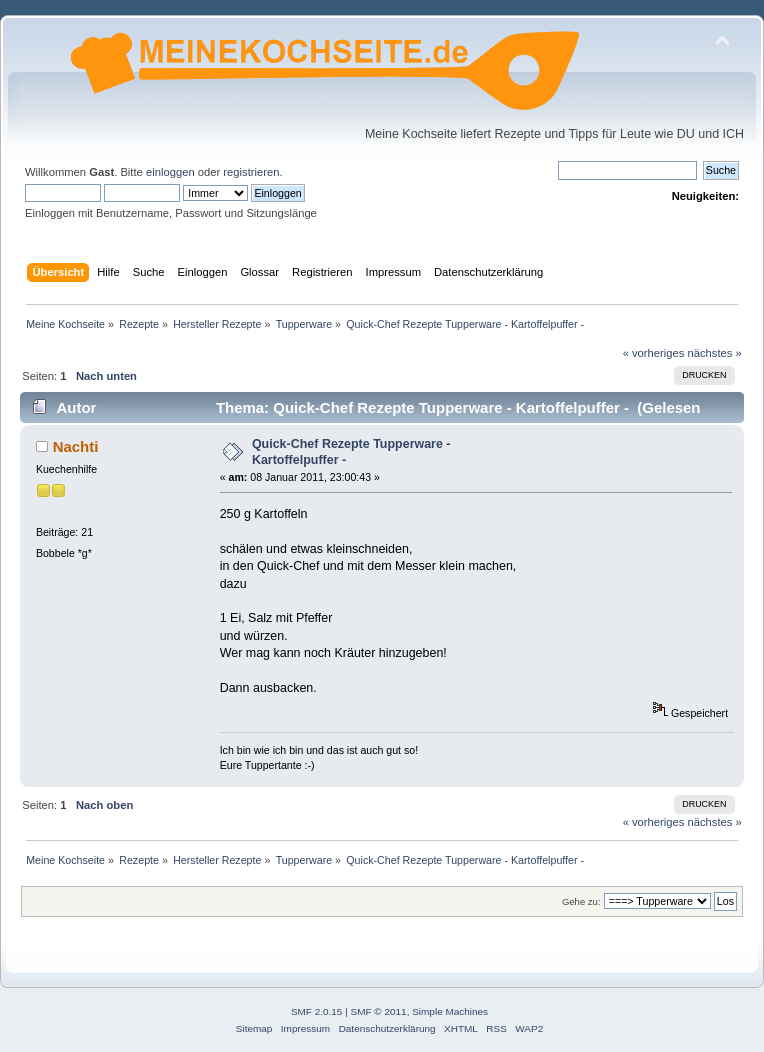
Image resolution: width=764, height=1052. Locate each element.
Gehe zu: (581, 901)
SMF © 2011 (379, 1011)
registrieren (251, 172)
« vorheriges (654, 353)
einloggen (170, 172)
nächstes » (715, 353)
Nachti (76, 446)
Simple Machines (450, 1011)
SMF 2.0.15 (317, 1011)
